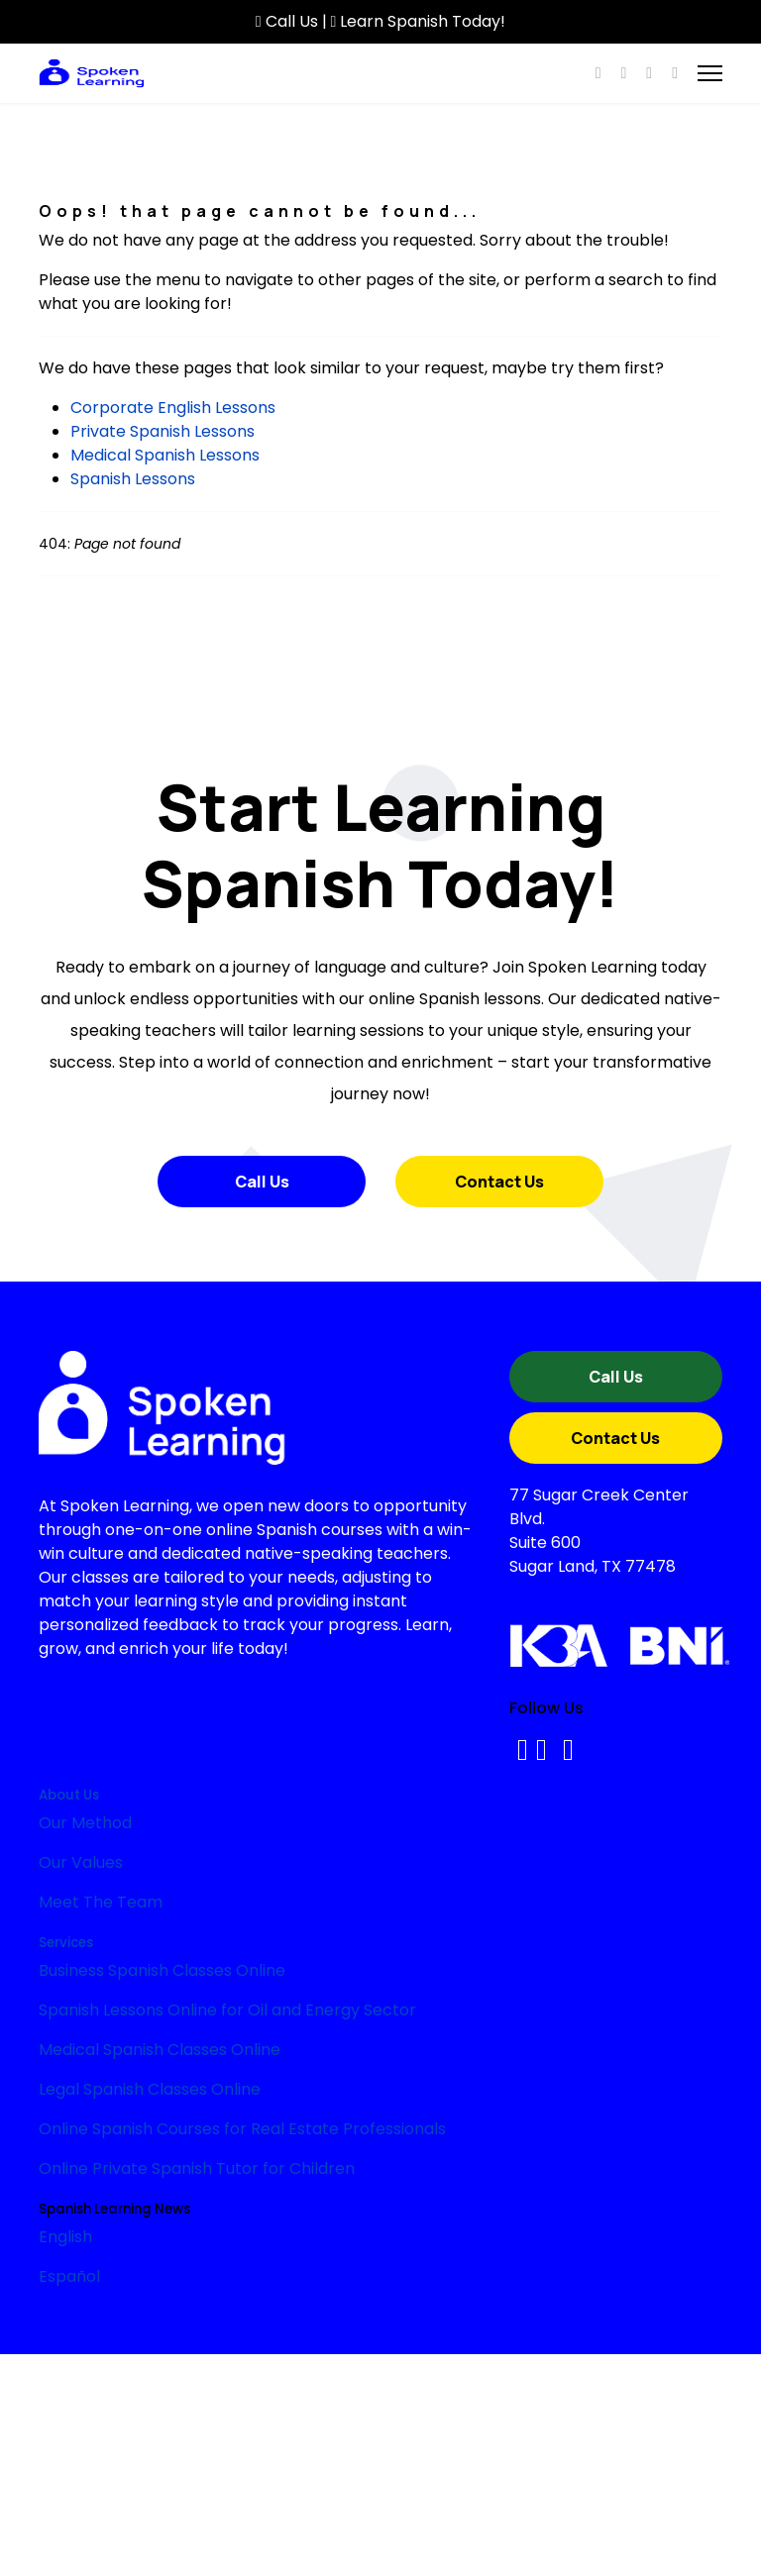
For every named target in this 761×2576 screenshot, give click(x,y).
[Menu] (710, 73)
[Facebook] (598, 72)
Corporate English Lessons (172, 407)
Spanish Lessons (132, 478)
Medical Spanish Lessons (165, 455)
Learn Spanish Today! (418, 21)
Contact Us (499, 1181)
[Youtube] (623, 72)
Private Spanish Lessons (162, 431)
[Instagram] (649, 72)
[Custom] (675, 72)
